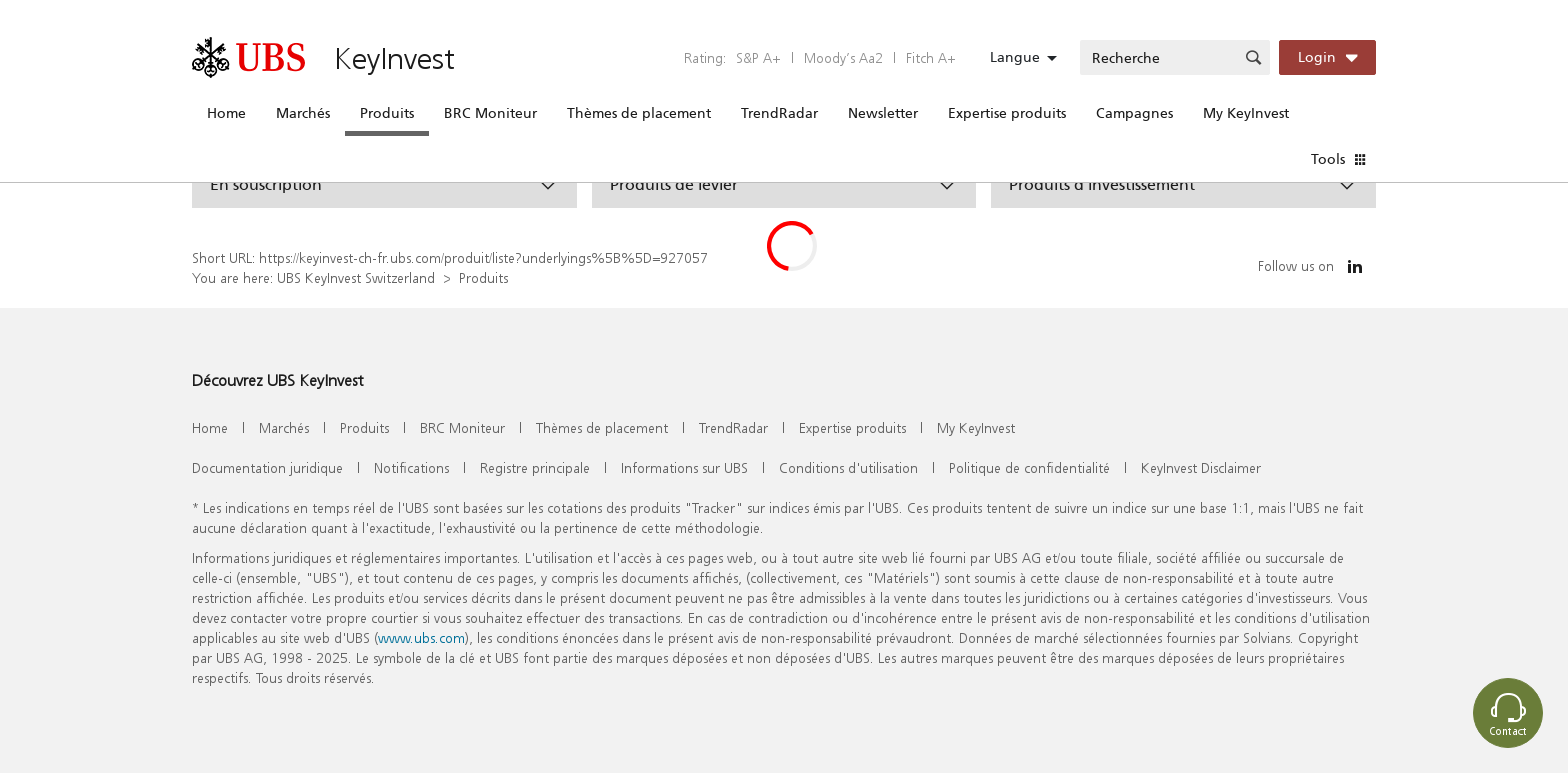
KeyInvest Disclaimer (1201, 467)
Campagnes (1134, 113)
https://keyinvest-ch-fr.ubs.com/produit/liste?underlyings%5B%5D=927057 (483, 257)
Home (226, 113)
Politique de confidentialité (1029, 467)
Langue (1015, 57)
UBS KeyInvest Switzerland (356, 277)
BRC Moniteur (490, 113)
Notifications (411, 467)
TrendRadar (779, 113)
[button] (384, 184)
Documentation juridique (267, 467)
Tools (1328, 159)
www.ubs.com (421, 637)
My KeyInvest (1246, 113)
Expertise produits (1007, 113)
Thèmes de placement (639, 113)
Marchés (303, 113)
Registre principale (535, 467)
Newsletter (883, 113)
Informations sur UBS (684, 467)
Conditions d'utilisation (848, 467)
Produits (387, 113)
